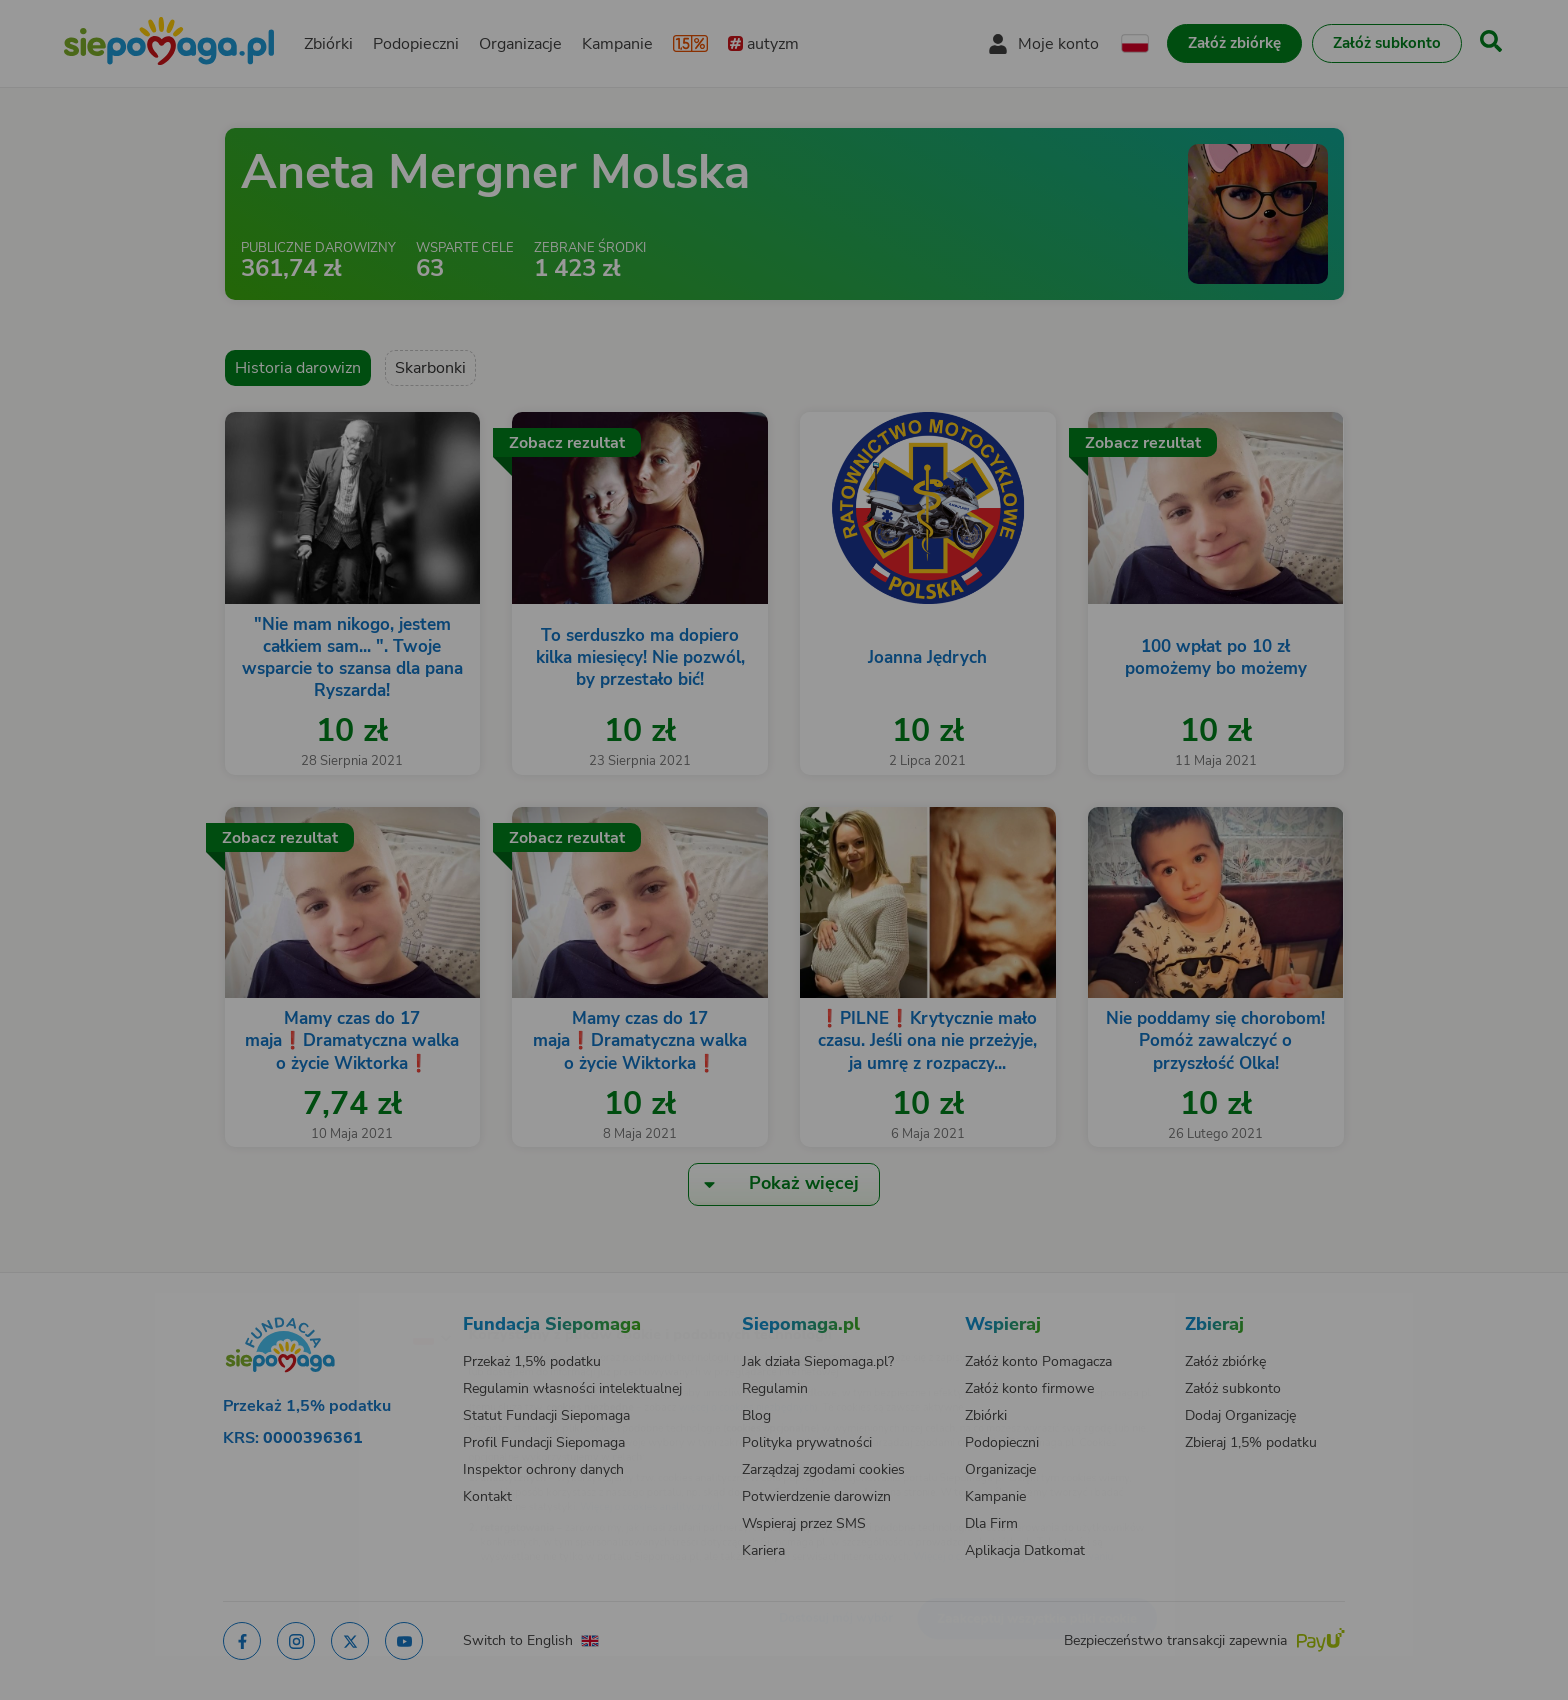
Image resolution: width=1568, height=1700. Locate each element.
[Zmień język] (345, 1305)
